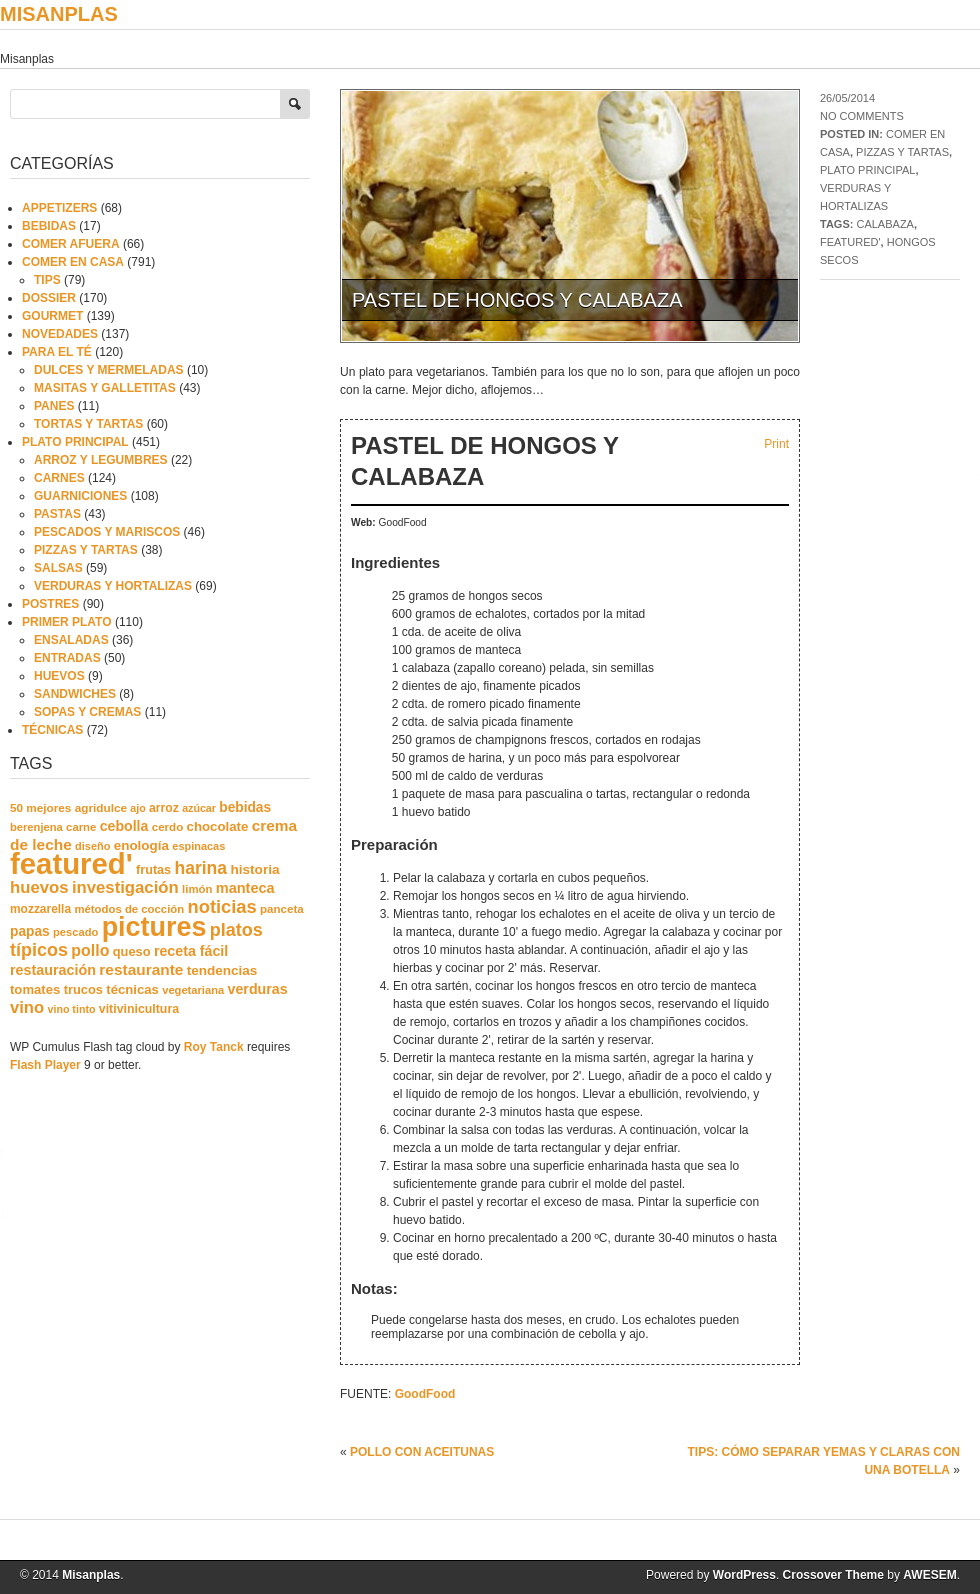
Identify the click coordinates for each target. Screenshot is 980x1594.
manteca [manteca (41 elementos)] (245, 888)
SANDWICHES (75, 694)
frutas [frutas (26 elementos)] (153, 870)
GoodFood (425, 1394)
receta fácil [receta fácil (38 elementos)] (191, 951)
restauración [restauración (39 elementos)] (53, 970)
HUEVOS (59, 676)
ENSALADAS (71, 640)
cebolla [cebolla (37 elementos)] (124, 826)
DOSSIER (49, 298)
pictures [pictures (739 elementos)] (154, 927)
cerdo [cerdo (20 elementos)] (167, 827)
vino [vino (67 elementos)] (27, 1007)
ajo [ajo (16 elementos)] (137, 808)
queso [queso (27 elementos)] (132, 951)
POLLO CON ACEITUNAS (422, 1452)
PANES (54, 406)
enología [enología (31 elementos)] (141, 845)
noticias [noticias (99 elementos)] (222, 906)
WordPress (744, 1575)
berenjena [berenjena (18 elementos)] (36, 827)
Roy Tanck (214, 1047)
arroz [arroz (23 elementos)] (164, 808)
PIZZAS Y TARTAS (902, 152)
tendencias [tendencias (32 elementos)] (222, 970)
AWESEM (929, 1575)
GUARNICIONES (80, 496)
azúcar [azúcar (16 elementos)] (199, 808)
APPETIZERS (59, 208)
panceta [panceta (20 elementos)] (282, 909)
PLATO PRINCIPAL (867, 170)
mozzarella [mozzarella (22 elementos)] (40, 909)
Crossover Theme (833, 1575)
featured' (850, 242)
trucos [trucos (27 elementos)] (83, 989)
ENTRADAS (67, 658)
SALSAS (58, 568)
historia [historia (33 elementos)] (254, 869)
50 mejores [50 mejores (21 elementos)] (40, 807)
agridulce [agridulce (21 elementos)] (101, 807)
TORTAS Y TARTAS (88, 424)
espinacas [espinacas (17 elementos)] (198, 846)
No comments (862, 116)
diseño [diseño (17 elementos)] (92, 846)
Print (776, 444)
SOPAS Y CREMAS (87, 712)
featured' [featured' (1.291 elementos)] (71, 863)
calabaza (884, 224)
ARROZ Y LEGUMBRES (101, 460)
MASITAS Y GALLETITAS (105, 388)
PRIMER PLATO (67, 622)
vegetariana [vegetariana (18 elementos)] (193, 990)
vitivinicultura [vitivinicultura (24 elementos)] (139, 1009)
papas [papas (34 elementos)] (30, 931)
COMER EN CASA (73, 262)
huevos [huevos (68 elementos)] (39, 887)
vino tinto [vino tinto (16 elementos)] (72, 1009)
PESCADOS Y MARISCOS (107, 532)
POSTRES (50, 604)
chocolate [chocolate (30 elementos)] (218, 826)
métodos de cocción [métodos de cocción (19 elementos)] (129, 909)
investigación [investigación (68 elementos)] (125, 887)
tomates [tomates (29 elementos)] (35, 989)
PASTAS (57, 514)
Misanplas (59, 14)
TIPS (47, 280)
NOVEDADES (60, 334)
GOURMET (52, 316)
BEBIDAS (49, 226)
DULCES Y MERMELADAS (109, 370)
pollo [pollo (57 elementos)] (90, 950)
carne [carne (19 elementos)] (81, 827)
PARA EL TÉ (57, 352)
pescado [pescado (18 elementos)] (75, 932)
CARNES (59, 478)
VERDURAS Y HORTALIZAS (113, 586)
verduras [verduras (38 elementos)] (258, 989)
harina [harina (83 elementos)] (201, 868)
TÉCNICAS (52, 730)
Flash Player (45, 1065)
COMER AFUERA (71, 244)
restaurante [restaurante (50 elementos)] (141, 969)
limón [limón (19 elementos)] (197, 889)
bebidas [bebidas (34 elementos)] (245, 807)
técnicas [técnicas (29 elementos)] (132, 989)
